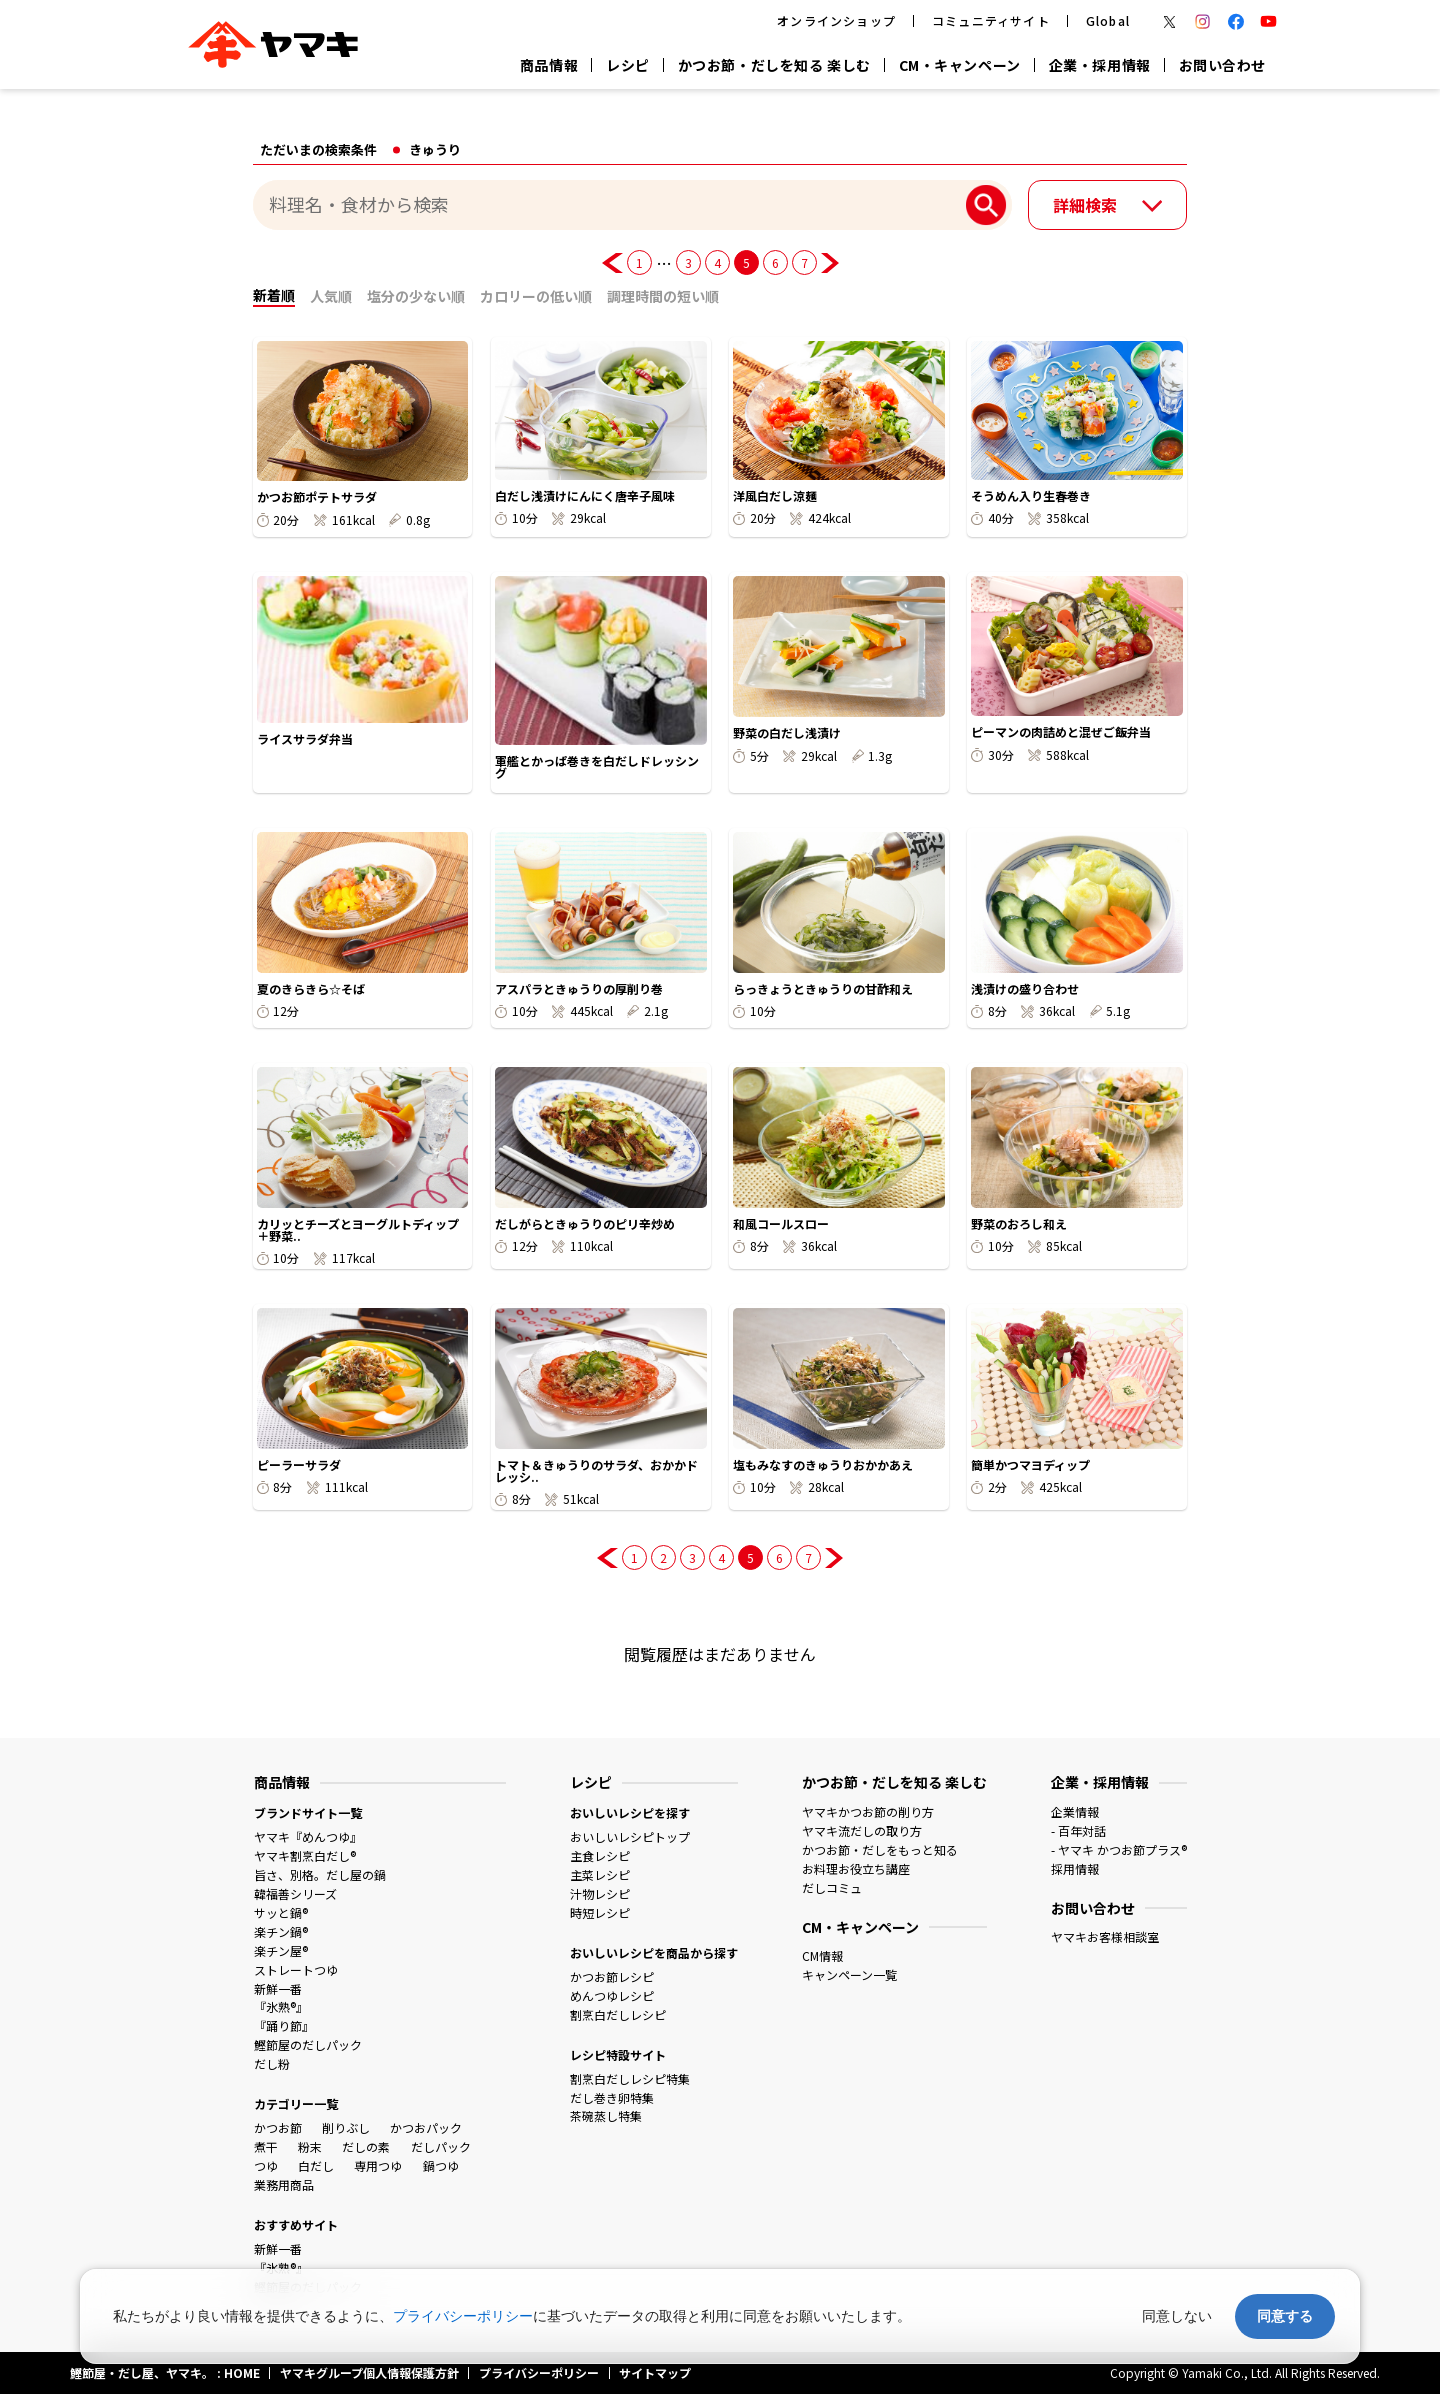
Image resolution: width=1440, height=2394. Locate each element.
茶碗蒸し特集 (606, 2115)
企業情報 (1075, 1811)
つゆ (266, 2165)
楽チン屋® (281, 1950)
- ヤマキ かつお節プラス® (1119, 1849)
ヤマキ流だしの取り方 (862, 1830)
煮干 (266, 2146)
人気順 (331, 296)
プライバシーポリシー (463, 2316)
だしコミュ (832, 1887)
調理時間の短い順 (663, 296)
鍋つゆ (441, 2165)
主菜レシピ (600, 1874)
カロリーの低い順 (536, 296)
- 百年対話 (1078, 1830)
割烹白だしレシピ (618, 2014)
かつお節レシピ (612, 1976)
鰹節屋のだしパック (308, 2044)
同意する (1285, 2316)
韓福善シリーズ (295, 1893)
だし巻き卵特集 (612, 2097)
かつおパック (426, 2127)
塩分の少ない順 (416, 296)
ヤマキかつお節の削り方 (868, 1811)
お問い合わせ (1222, 65)
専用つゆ (378, 2165)
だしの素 (366, 2146)
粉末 (310, 2146)
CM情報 (822, 1955)
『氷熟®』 (281, 2006)
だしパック (441, 2146)
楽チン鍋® (281, 1931)
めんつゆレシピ (612, 1995)
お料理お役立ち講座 (856, 1868)
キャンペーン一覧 (849, 1974)
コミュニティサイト (991, 20)
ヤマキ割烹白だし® (305, 1855)
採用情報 (1075, 1868)
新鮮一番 (278, 1988)
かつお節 (278, 2127)
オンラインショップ (836, 20)
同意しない (1177, 2316)
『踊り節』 (284, 2025)
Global (1108, 20)
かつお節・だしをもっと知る (880, 1849)
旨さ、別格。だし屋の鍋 (320, 1874)
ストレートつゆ (296, 1969)
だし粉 (272, 2063)
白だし (316, 2165)
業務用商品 (284, 2184)
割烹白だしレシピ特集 (630, 2078)
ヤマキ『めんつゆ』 (308, 1836)
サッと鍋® (281, 1912)
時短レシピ (600, 1912)
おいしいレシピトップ (630, 1836)
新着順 (274, 295)
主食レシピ (600, 1855)
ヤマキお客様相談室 (1105, 1936)
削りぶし (346, 2127)
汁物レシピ (600, 1893)
